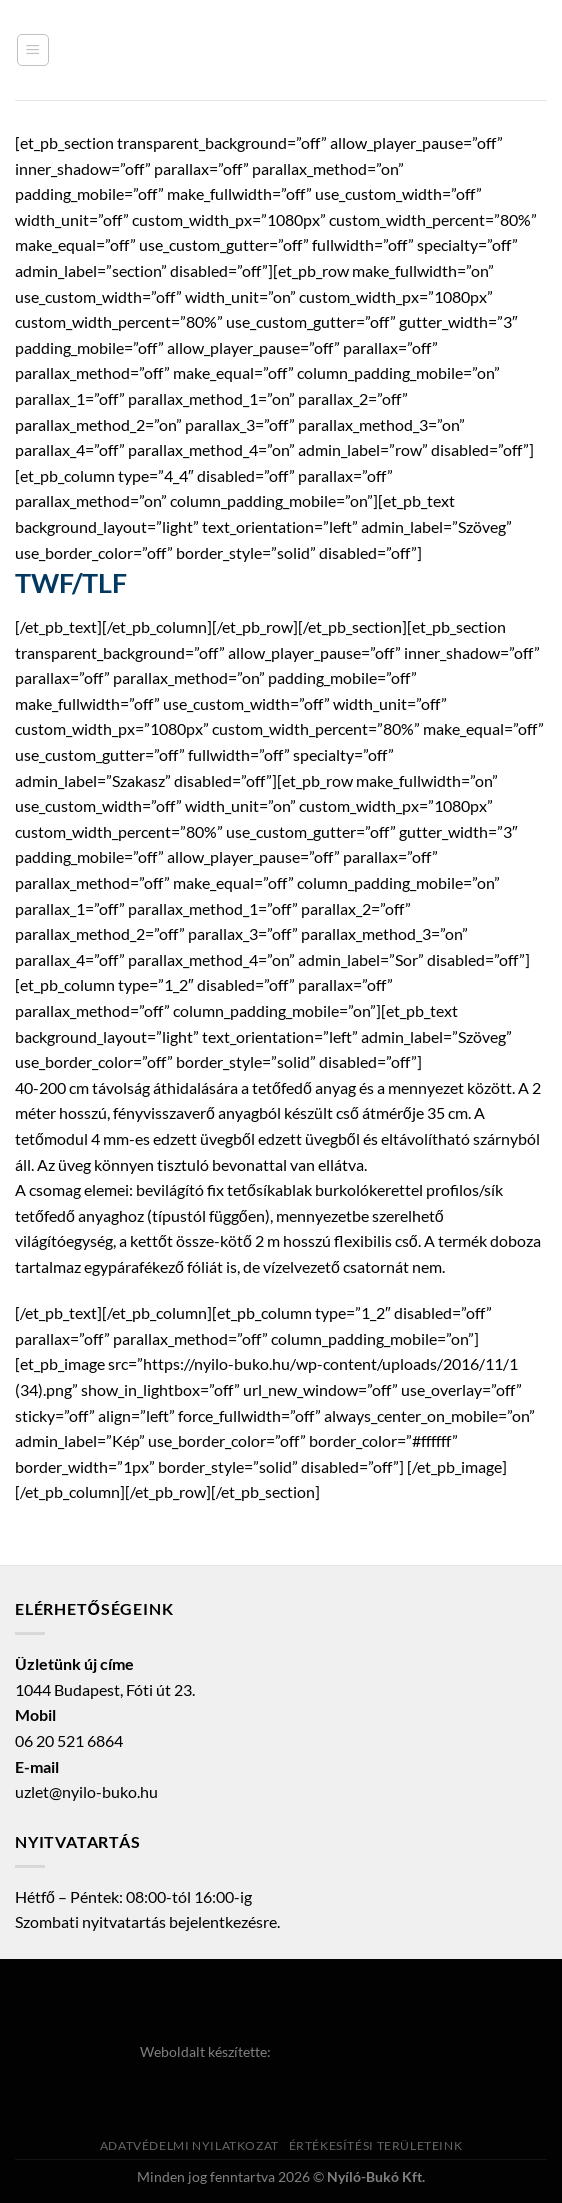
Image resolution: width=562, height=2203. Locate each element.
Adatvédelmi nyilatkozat (189, 2145)
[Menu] (33, 50)
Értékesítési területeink (376, 2145)
